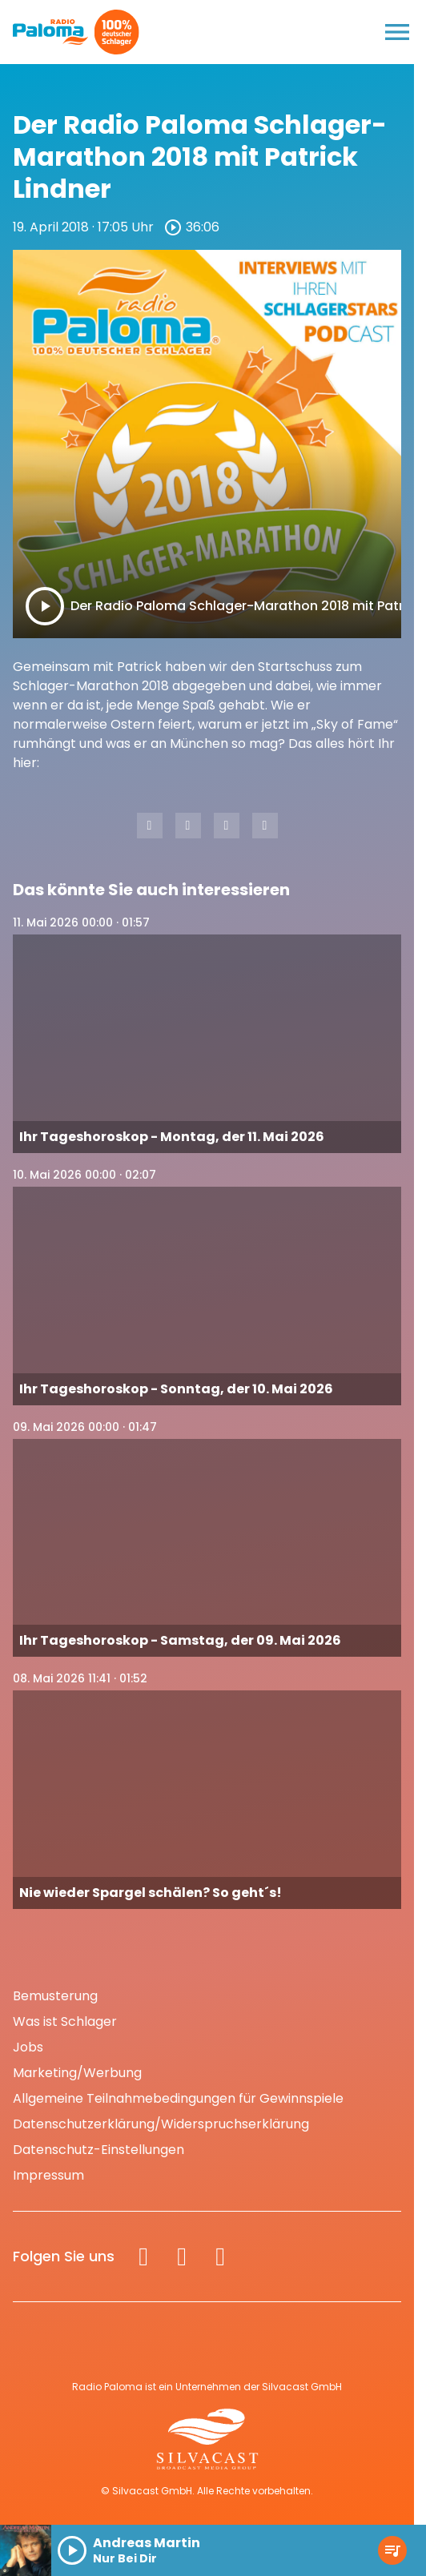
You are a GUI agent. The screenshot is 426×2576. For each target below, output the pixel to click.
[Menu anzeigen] (397, 32)
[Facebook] (143, 2256)
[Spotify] (220, 2256)
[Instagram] (182, 2256)
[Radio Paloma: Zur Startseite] (51, 32)
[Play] (45, 606)
